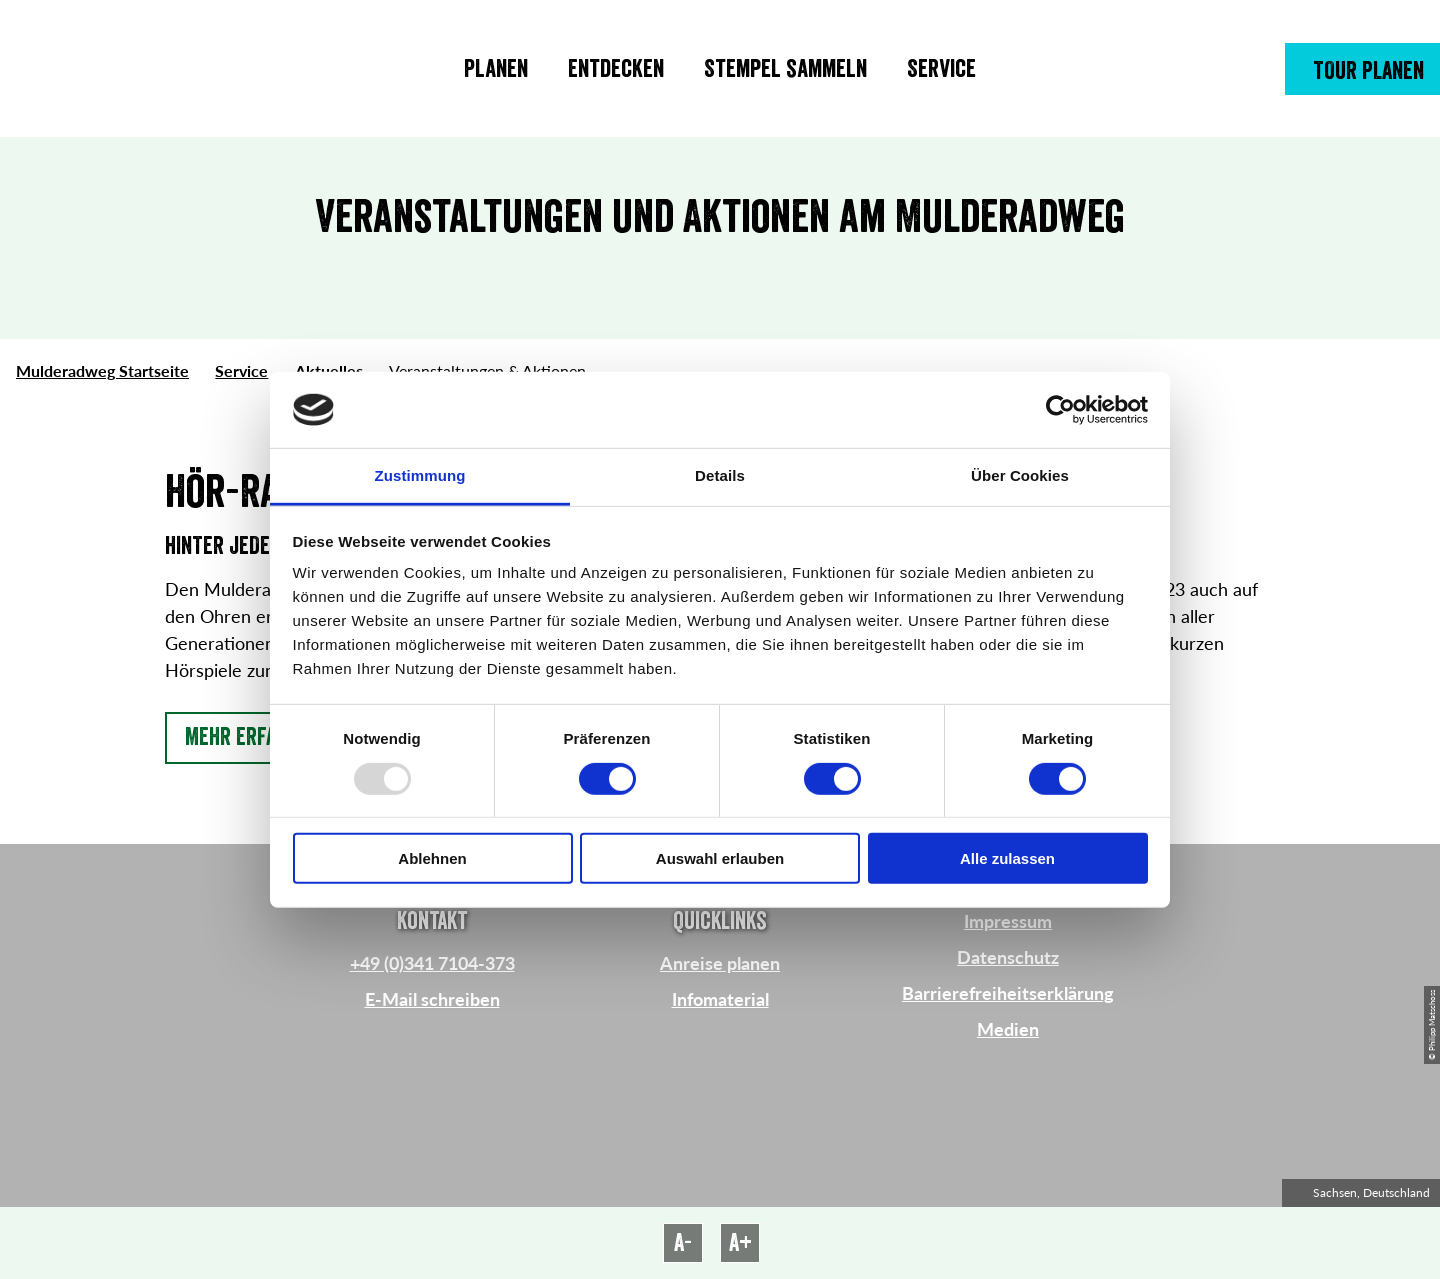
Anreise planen (720, 963)
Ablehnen (432, 858)
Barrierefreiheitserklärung (1008, 993)
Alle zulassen (1007, 858)
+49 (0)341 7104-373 (432, 963)
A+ (740, 1243)
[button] (1362, 69)
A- (683, 1243)
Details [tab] (720, 475)
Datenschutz (1008, 957)
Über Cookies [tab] (1020, 475)
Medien (1008, 1029)
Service (241, 370)
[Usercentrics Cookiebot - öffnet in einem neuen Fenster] (1060, 410)
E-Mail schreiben (432, 999)
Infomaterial (720, 999)
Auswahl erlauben (720, 858)
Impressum (1008, 921)
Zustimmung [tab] (420, 475)
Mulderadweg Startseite (102, 370)
